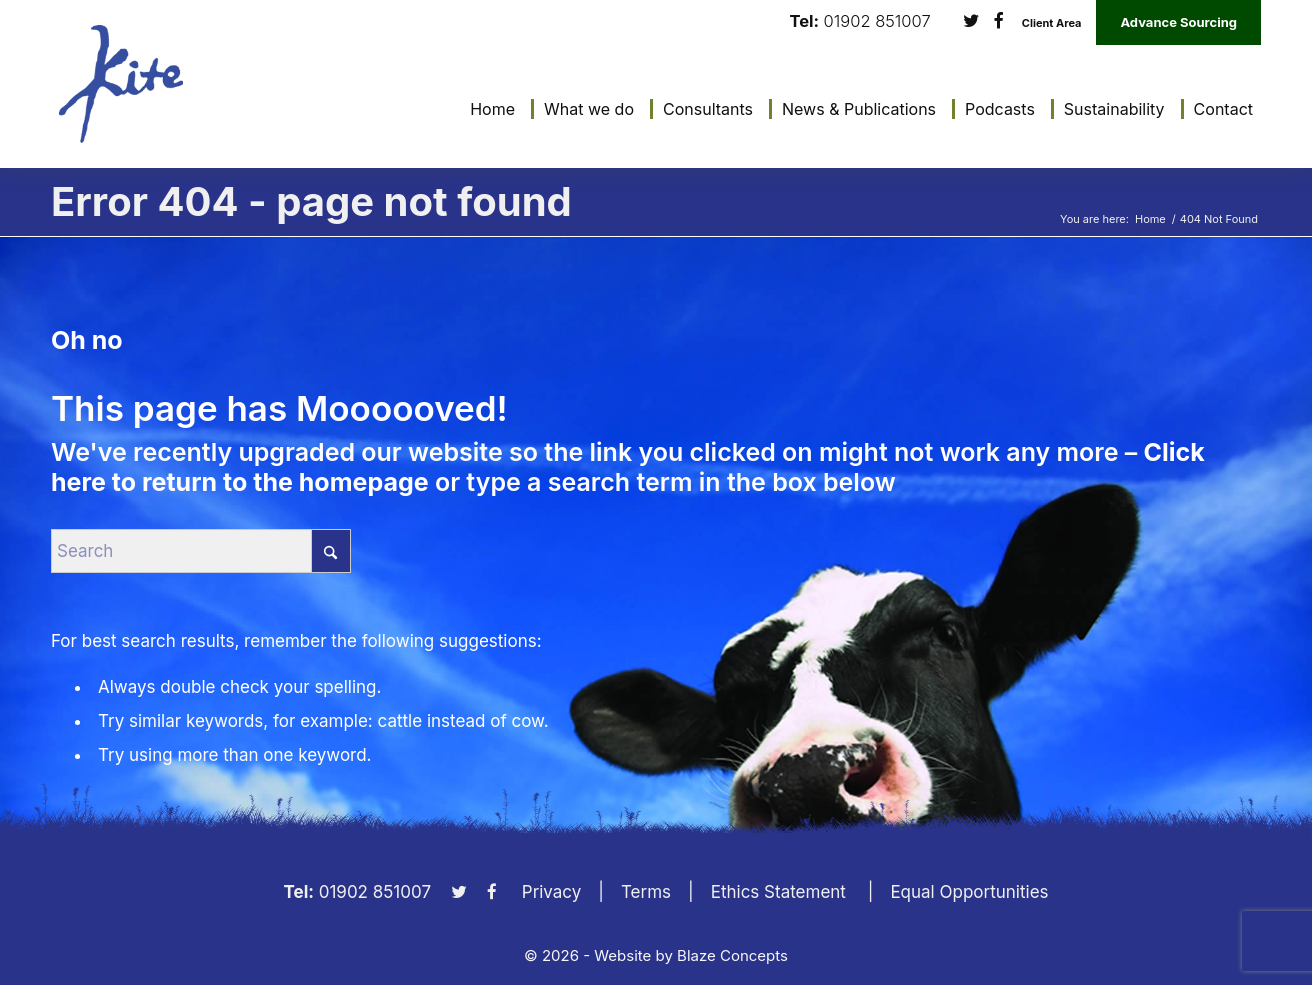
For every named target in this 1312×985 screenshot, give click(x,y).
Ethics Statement (778, 892)
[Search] (201, 551)
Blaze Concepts (732, 955)
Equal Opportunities (969, 892)
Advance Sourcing (1178, 22)
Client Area (1052, 23)
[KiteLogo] (121, 84)
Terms (646, 892)
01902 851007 (877, 21)
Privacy (552, 892)
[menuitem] (487, 109)
